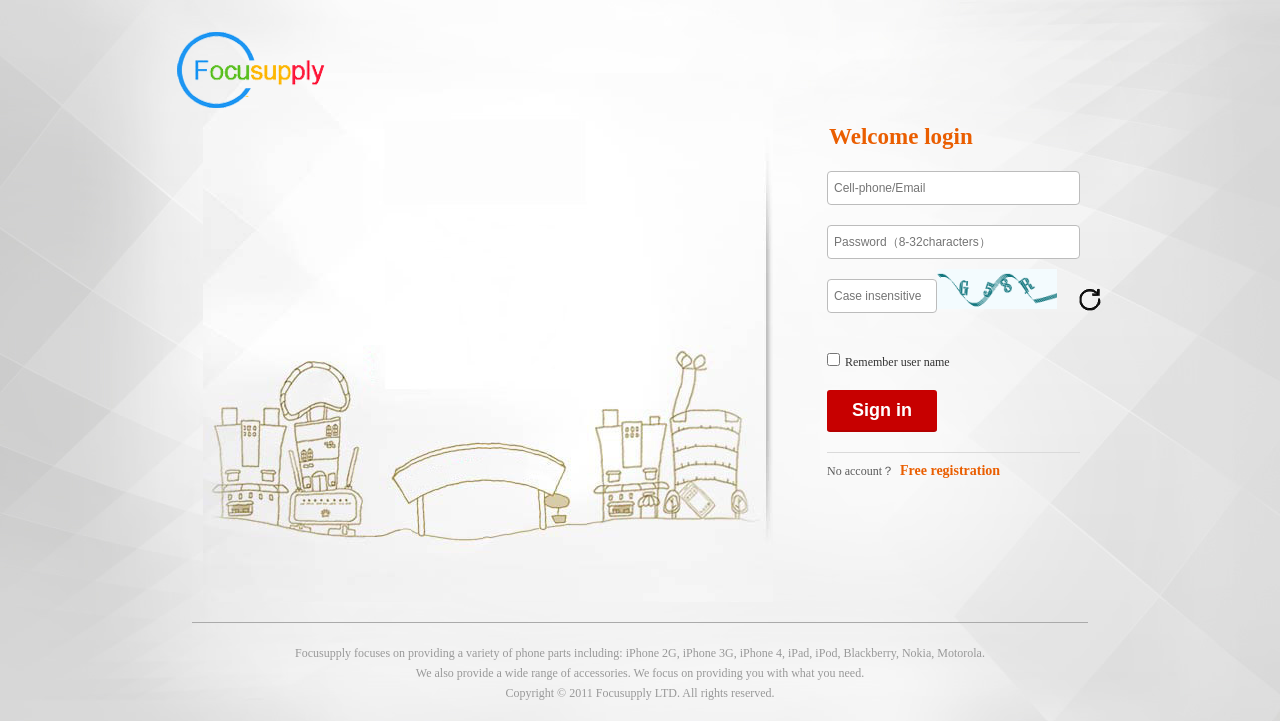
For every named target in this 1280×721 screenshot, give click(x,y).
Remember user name (897, 362)
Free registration (950, 470)
